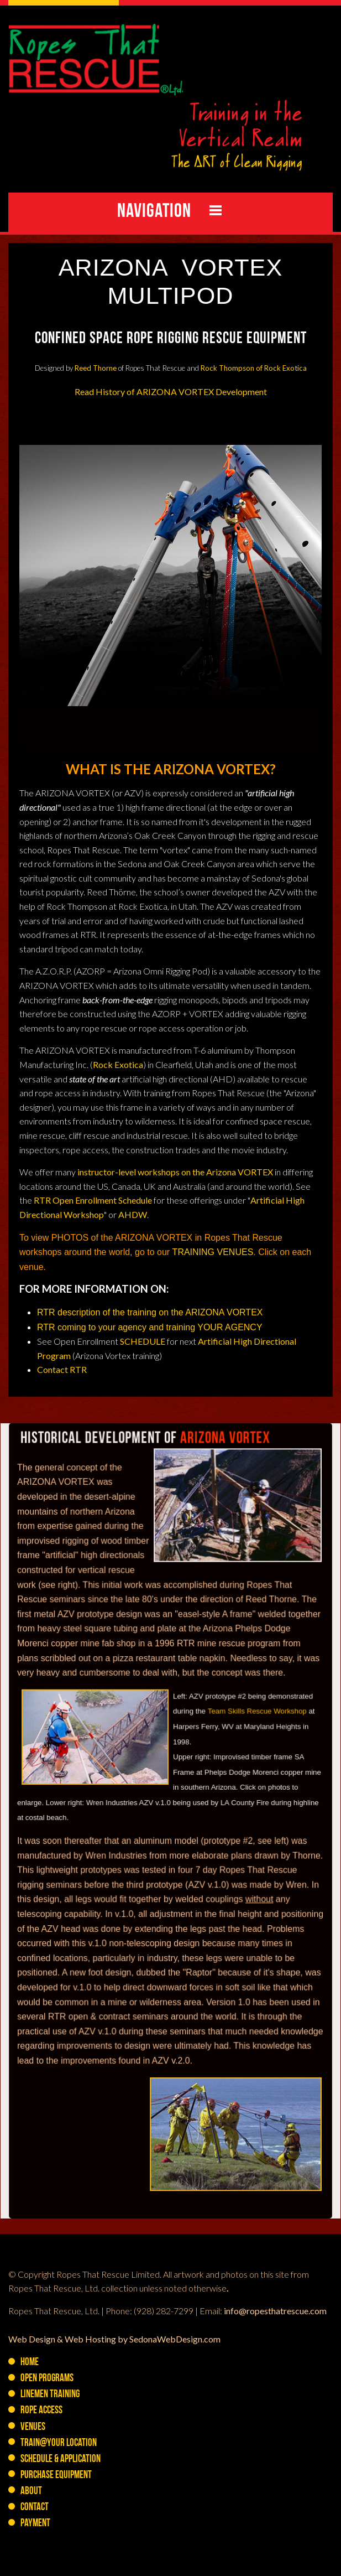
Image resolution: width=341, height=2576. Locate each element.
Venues (32, 2427)
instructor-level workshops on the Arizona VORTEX (175, 1172)
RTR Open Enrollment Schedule (93, 1200)
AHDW (132, 1214)
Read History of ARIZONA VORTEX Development (171, 391)
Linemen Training (50, 2395)
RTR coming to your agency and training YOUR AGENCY (150, 1327)
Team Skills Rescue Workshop (255, 1741)
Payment (35, 2523)
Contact (34, 2507)
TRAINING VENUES (213, 1252)
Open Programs (47, 2378)
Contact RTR (62, 1369)
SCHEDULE (142, 1341)
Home (29, 2362)
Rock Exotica (118, 1064)
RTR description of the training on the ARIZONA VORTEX (151, 1312)
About (31, 2491)
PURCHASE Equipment (56, 2475)
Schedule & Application (60, 2459)
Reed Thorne (96, 368)
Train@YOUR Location (58, 2443)
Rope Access (41, 2411)
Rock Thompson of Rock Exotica (254, 368)
